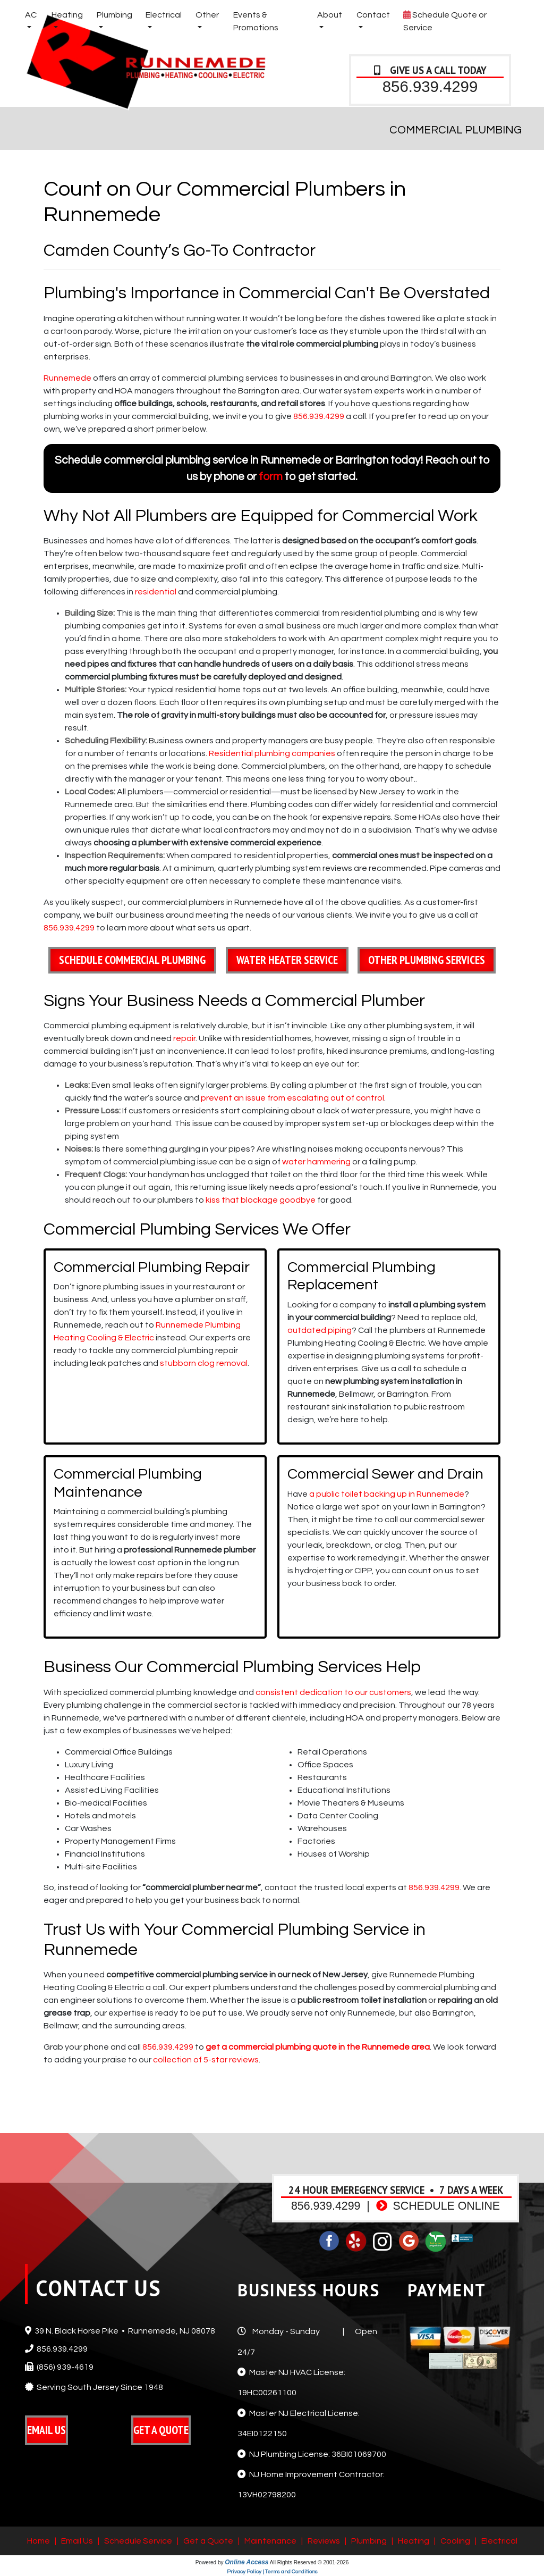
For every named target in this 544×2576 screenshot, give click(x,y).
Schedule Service (138, 2541)
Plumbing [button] (114, 15)
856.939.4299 (430, 86)
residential (155, 592)
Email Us (77, 2541)
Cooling (455, 2541)
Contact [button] (373, 15)
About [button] (329, 15)
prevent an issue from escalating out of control (292, 1098)
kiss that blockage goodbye (261, 1200)
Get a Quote (208, 2541)
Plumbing (369, 2541)
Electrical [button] (164, 15)
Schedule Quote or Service (445, 20)
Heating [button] (67, 15)
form (271, 476)
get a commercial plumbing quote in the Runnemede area (318, 2047)
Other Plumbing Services (426, 959)
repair (184, 1038)
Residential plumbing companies (272, 753)
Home (38, 2541)
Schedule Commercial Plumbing (132, 959)
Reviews (324, 2541)
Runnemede (67, 378)
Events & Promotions (255, 21)
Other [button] (207, 15)
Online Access (246, 2562)
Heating (413, 2541)
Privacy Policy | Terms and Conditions (272, 2571)
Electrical (499, 2541)
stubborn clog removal (204, 1363)
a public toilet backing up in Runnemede (386, 1494)
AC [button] (31, 15)
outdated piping (319, 1330)
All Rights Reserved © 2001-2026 (309, 2562)
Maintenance (270, 2541)
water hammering (316, 1161)
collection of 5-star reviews (206, 2059)
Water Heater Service (287, 959)
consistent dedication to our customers (333, 1692)
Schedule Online (438, 2206)
